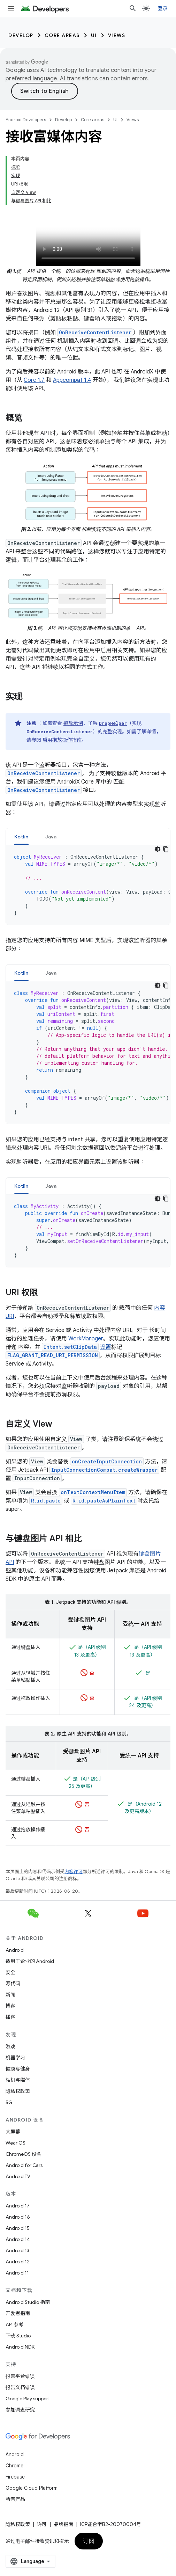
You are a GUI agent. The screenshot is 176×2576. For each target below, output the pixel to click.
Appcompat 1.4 (72, 380)
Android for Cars (24, 2165)
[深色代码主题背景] (157, 849)
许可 (42, 2524)
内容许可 (73, 1872)
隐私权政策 (18, 2091)
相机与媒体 (18, 2080)
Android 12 (18, 2261)
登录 (163, 8)
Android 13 (17, 2250)
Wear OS (15, 2143)
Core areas (62, 35)
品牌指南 (63, 2524)
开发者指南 (18, 2313)
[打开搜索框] (133, 8)
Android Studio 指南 (28, 2302)
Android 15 (18, 2228)
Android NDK (20, 2347)
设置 (105, 1347)
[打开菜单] (11, 8)
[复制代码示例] (166, 849)
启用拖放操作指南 (62, 740)
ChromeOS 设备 (23, 2154)
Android (15, 1950)
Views (116, 35)
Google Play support (28, 2398)
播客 (10, 2017)
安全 (10, 1972)
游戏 (10, 2046)
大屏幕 (13, 2132)
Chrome (14, 2465)
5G (9, 2102)
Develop (20, 35)
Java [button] (51, 837)
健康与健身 (18, 2069)
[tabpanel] (88, 885)
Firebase (15, 2477)
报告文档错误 (20, 2387)
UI (94, 35)
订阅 (88, 2541)
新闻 (10, 1995)
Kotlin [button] (21, 837)
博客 (10, 2006)
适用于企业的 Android (30, 1961)
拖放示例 (73, 723)
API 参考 (14, 2324)
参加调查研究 (20, 2410)
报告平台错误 (20, 2376)
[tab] (21, 836)
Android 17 (18, 2206)
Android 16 (18, 2217)
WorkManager (85, 1338)
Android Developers (26, 120)
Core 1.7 (34, 380)
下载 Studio (18, 2336)
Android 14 (18, 2239)
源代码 (13, 1983)
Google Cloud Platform (32, 2488)
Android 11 (17, 2273)
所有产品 (15, 2499)
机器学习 (15, 2057)
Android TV (18, 2176)
